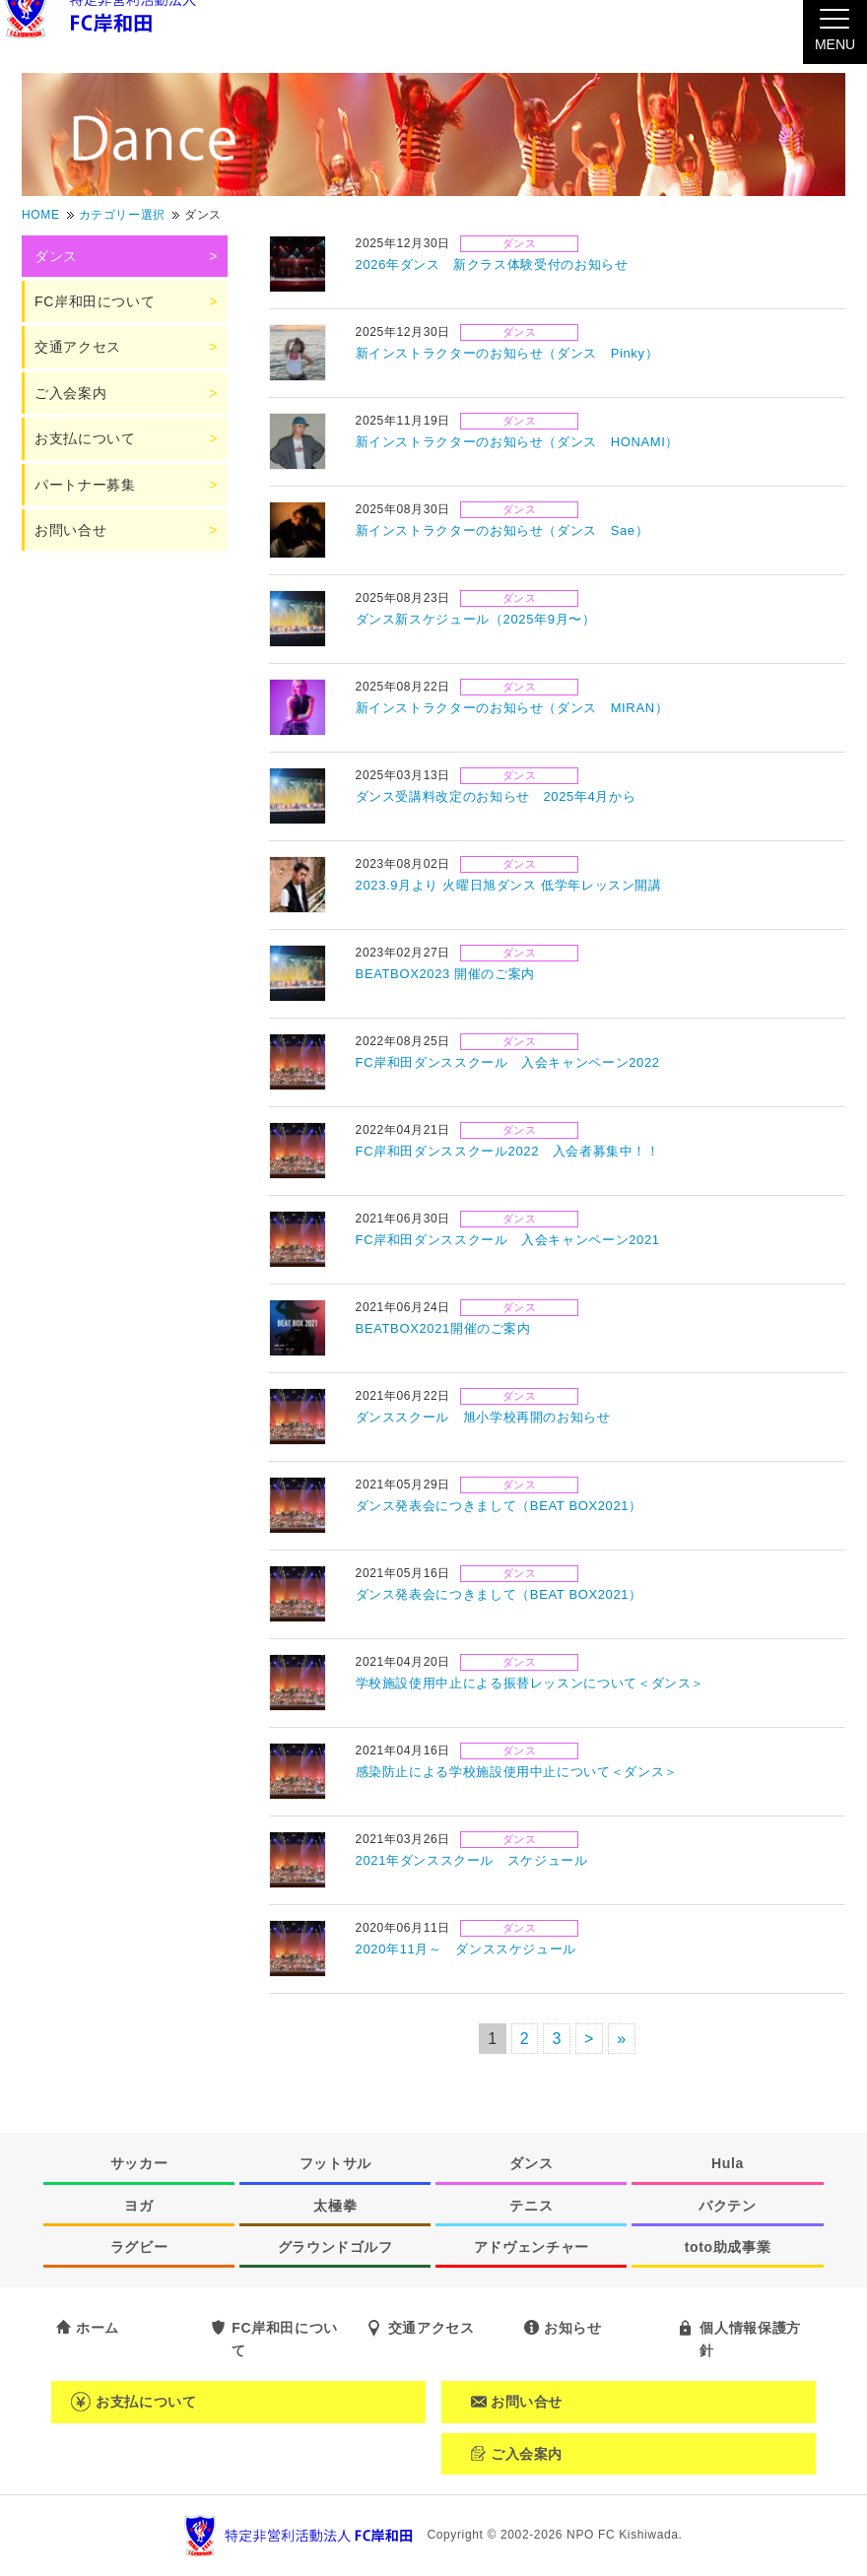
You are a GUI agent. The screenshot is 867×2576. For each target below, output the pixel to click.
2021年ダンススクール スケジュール (472, 1860)
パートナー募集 (84, 485)
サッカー (139, 2163)
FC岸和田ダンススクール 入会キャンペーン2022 (508, 1062)
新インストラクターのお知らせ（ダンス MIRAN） (512, 707)
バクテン (728, 2205)
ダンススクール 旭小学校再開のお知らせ (483, 1417)
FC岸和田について (94, 301)
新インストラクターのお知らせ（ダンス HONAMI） (518, 441)
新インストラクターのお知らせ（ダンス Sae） (502, 530)
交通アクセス (77, 347)
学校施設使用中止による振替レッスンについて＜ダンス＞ (530, 1683)
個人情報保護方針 (750, 2338)
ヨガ (138, 2205)
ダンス (519, 243)
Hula (727, 2163)
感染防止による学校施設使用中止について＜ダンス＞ (517, 1771)
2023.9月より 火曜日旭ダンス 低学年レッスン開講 (509, 885)
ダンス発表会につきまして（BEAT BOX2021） (499, 1505)
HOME (41, 215)
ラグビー (139, 2247)
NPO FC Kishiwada (623, 2535)
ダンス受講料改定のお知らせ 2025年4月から (496, 796)
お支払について (84, 438)
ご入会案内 (70, 393)
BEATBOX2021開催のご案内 (443, 1328)
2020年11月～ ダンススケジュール (466, 1949)
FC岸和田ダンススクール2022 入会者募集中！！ (508, 1151)
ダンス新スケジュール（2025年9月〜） (476, 619)
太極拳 (335, 2205)
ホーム (97, 2328)
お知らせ (573, 2328)
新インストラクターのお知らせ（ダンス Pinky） (507, 353)
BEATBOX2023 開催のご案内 (446, 973)
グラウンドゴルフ (335, 2247)
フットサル (335, 2163)
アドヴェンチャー (531, 2247)
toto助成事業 (728, 2247)
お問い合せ (70, 530)
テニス (531, 2205)
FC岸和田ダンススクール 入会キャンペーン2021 (508, 1239)
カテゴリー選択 (122, 215)
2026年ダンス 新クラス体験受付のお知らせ (492, 264)
